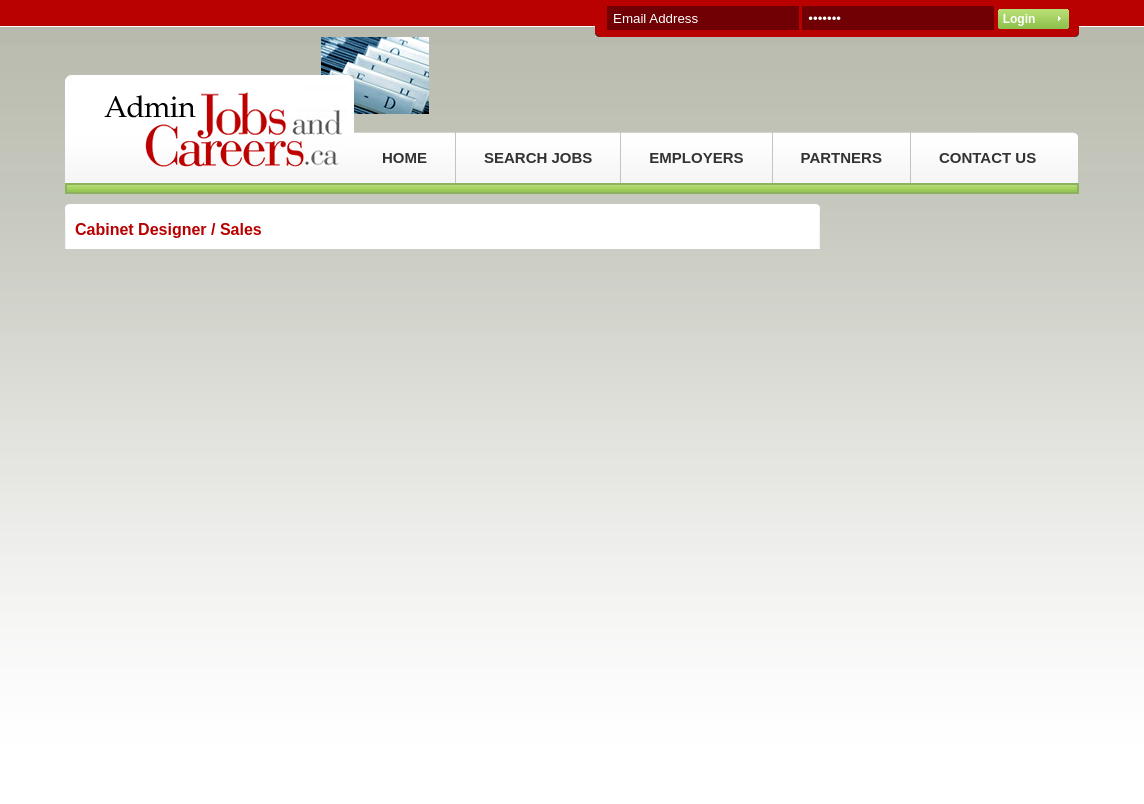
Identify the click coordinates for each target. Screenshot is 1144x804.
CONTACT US (987, 157)
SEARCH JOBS (538, 157)
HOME (404, 157)
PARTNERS (841, 157)
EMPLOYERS (696, 157)
